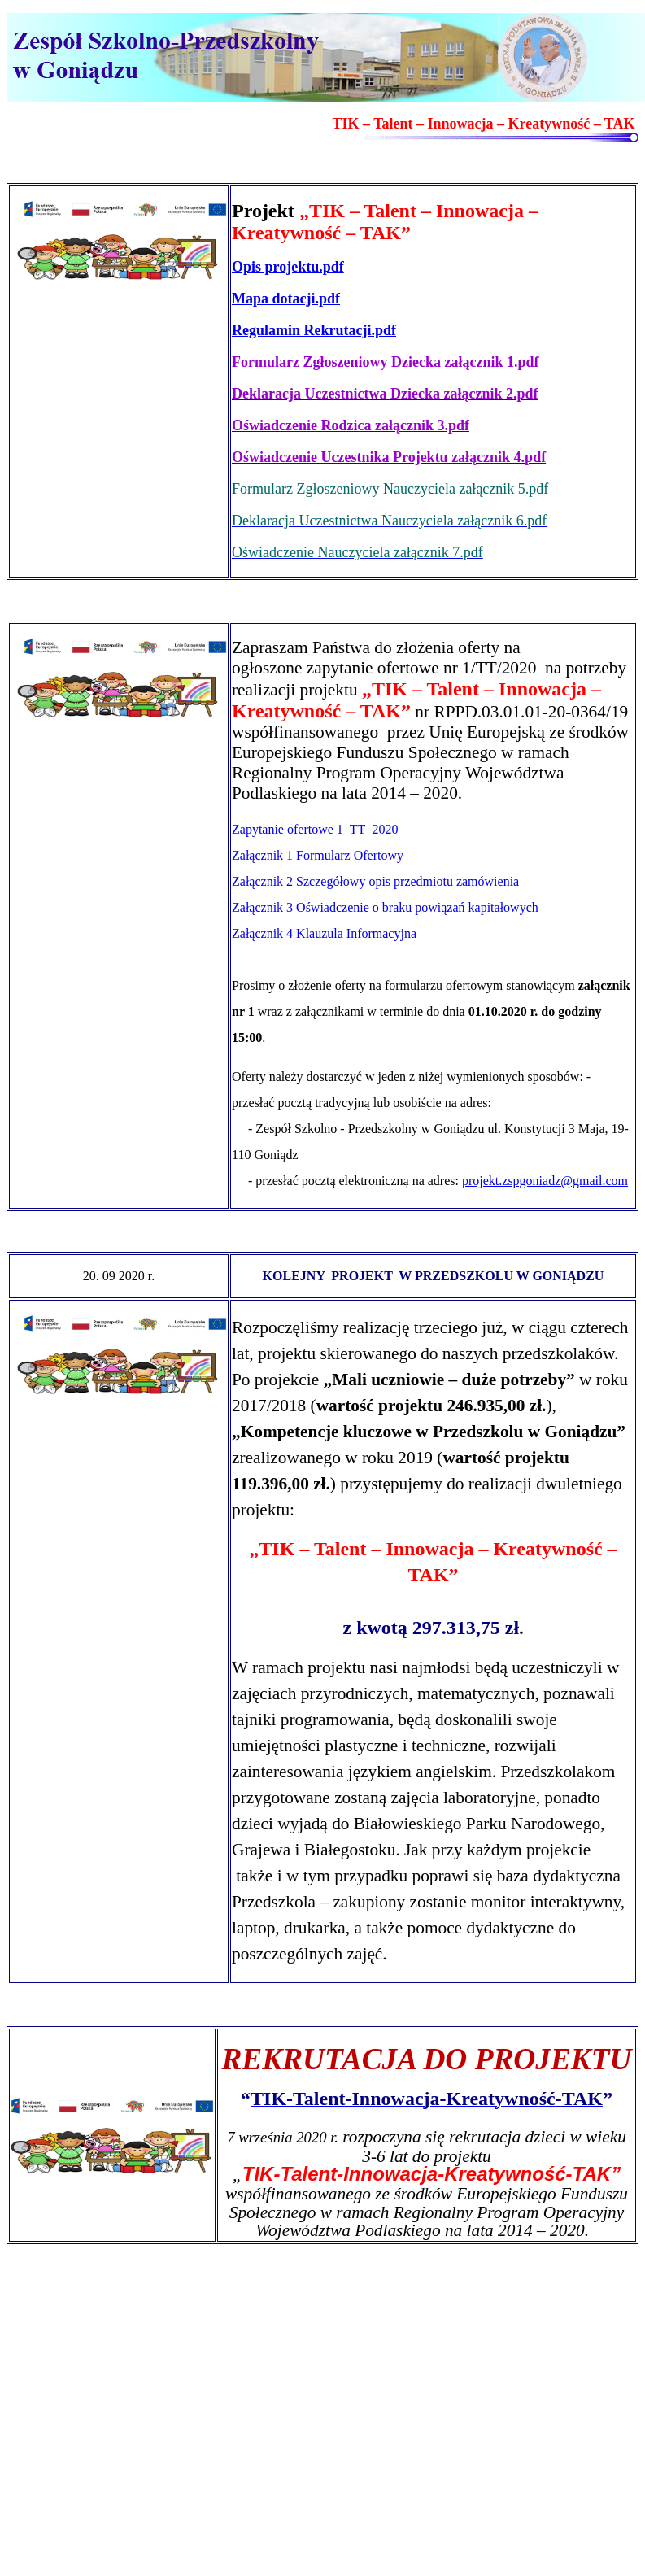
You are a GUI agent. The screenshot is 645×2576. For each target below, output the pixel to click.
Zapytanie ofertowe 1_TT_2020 (315, 829)
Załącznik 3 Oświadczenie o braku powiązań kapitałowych (385, 907)
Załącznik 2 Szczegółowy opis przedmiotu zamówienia (375, 881)
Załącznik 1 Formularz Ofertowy (317, 855)
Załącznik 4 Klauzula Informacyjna (324, 933)
